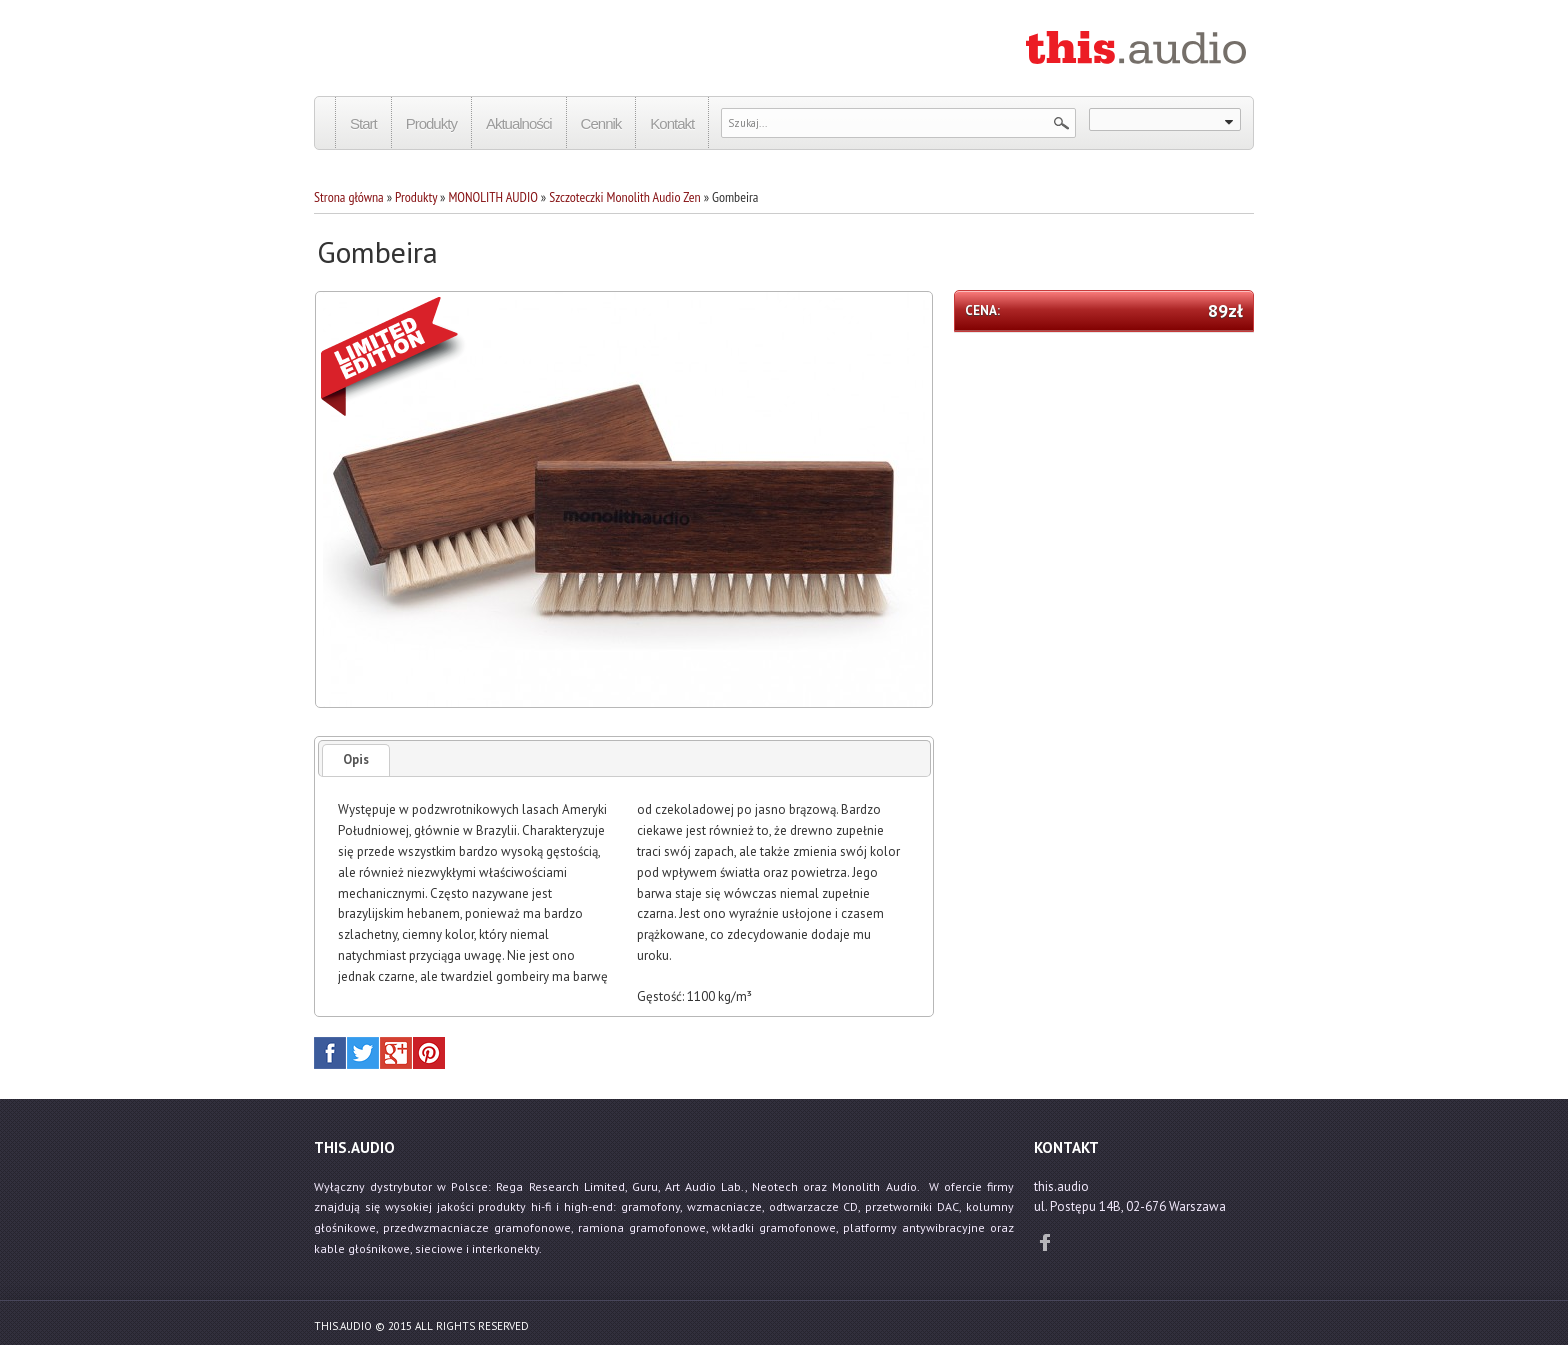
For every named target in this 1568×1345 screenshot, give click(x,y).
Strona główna (349, 197)
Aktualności (519, 123)
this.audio (343, 1326)
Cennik (601, 123)
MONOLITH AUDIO (492, 197)
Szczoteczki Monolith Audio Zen (624, 197)
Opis (356, 759)
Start (363, 123)
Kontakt (672, 123)
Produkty (431, 123)
